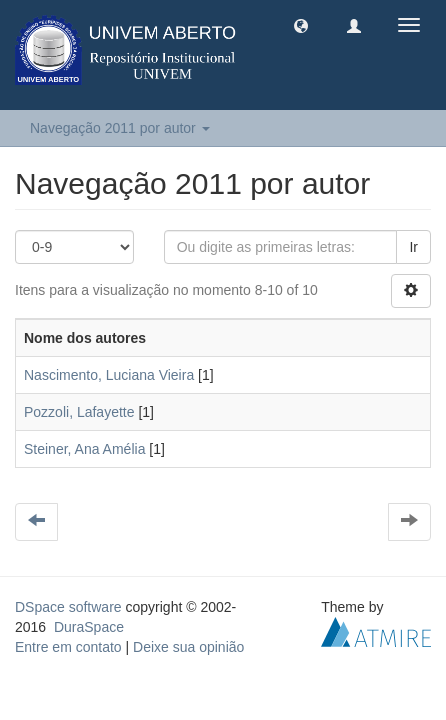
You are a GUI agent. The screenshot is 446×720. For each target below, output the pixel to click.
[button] (301, 25)
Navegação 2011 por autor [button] (120, 128)
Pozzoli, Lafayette (79, 412)
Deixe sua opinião (188, 647)
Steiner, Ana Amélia (84, 449)
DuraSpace (89, 627)
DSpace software (68, 607)
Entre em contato (68, 647)
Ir (413, 247)
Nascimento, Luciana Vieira (109, 375)
